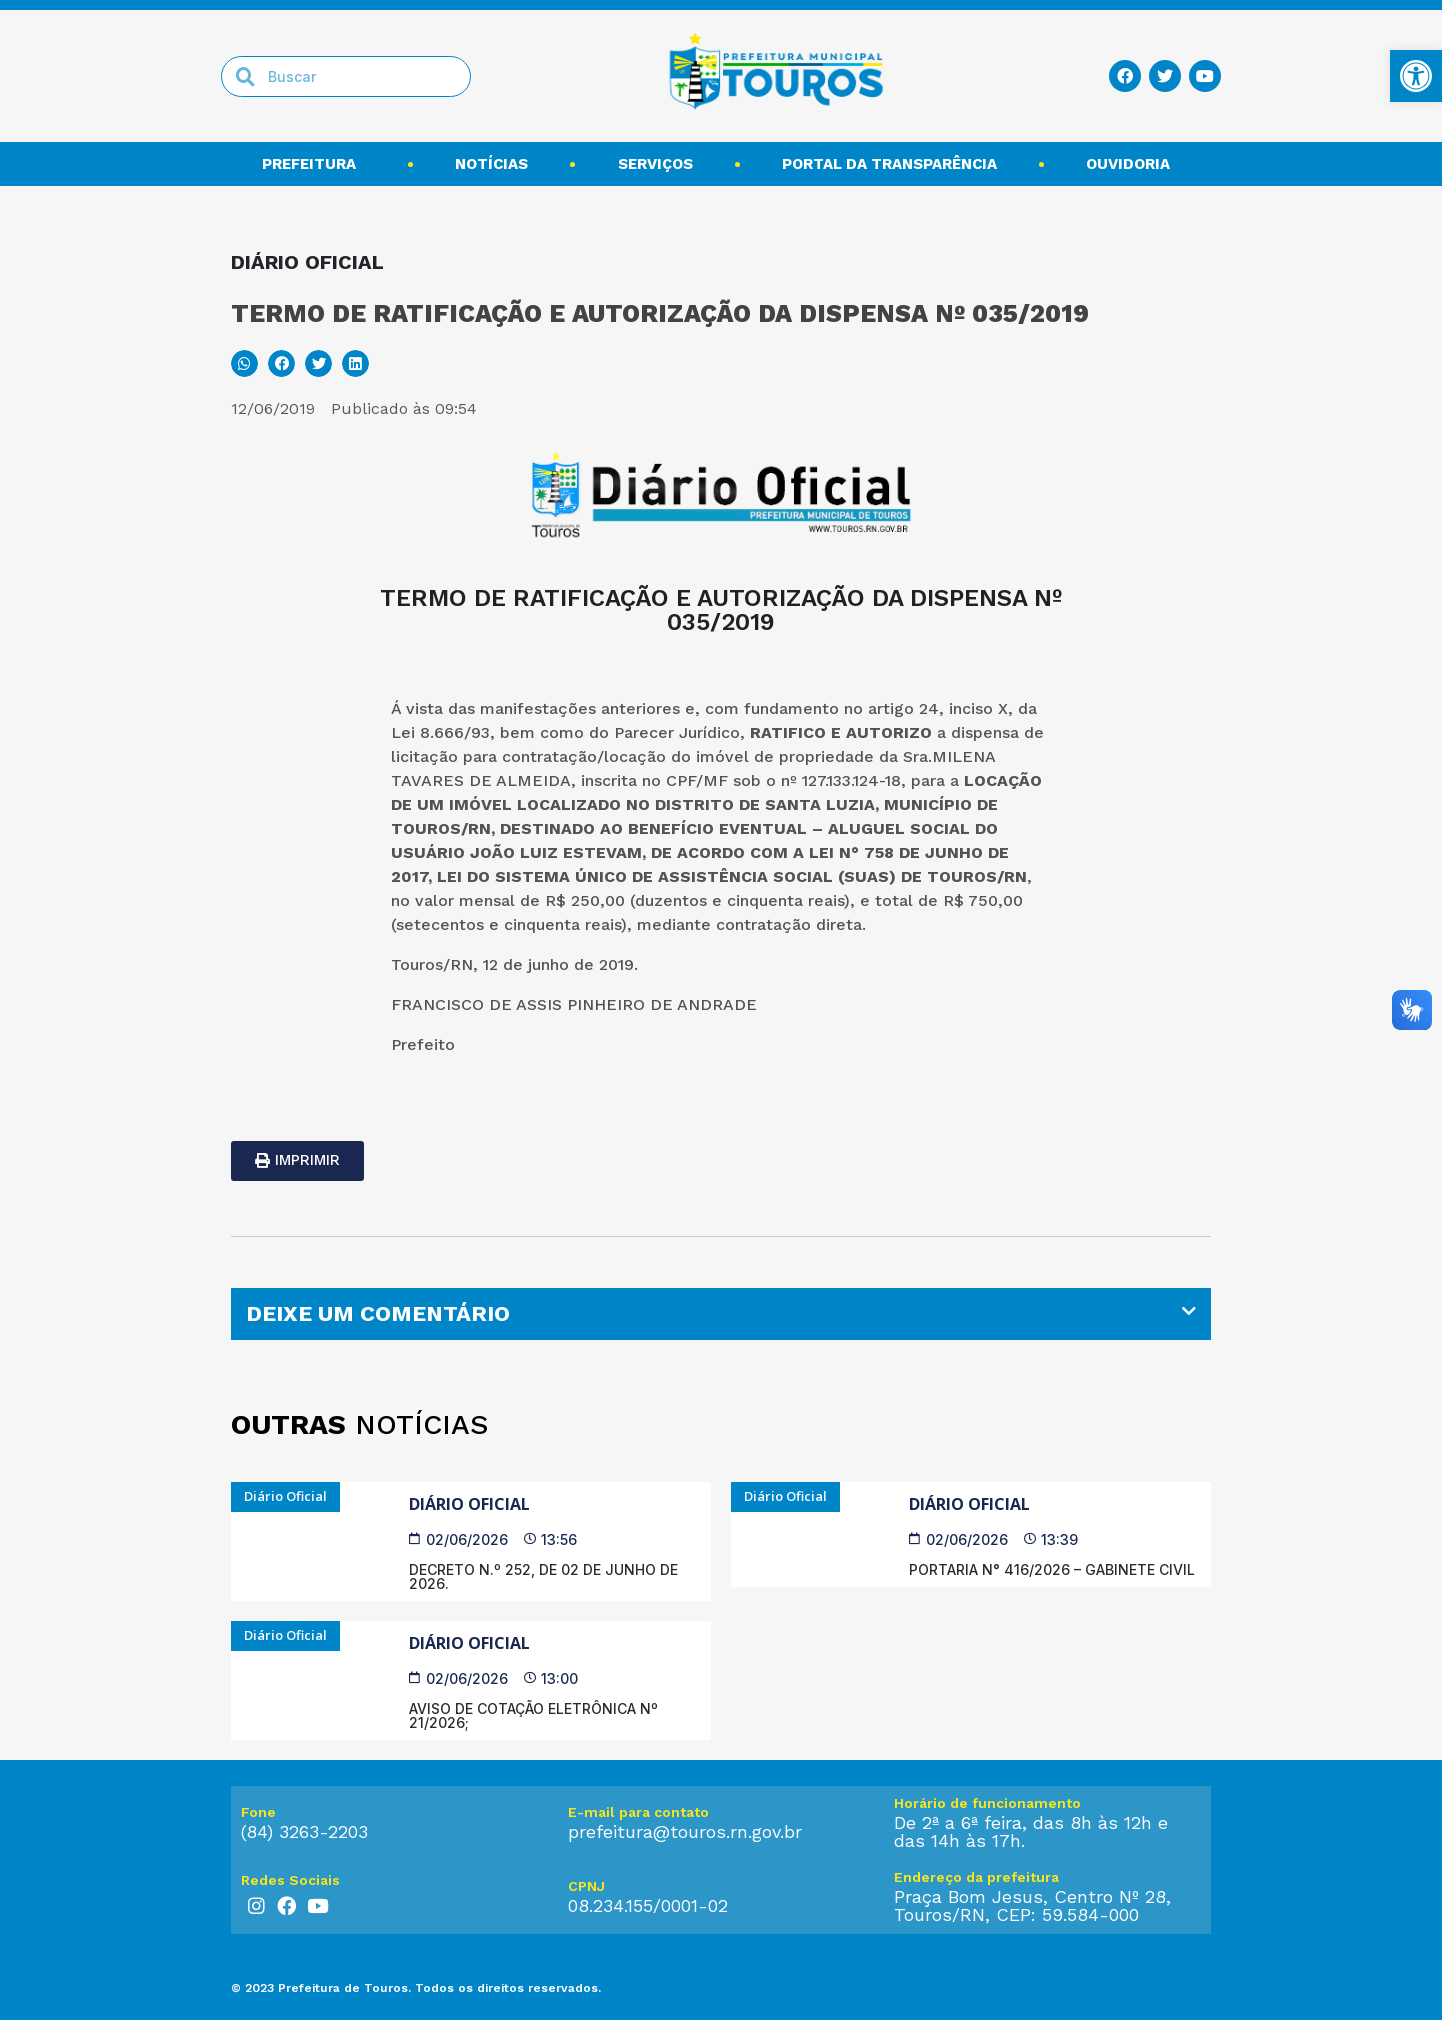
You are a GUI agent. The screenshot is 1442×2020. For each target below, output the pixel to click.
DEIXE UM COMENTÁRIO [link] (378, 1313)
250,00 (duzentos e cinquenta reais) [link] (710, 900)
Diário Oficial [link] (469, 1504)
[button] (244, 363)
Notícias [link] (491, 164)
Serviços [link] (655, 164)
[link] (1416, 76)
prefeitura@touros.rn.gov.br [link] (685, 1831)
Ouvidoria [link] (1133, 164)
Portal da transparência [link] (889, 164)
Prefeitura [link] (314, 164)
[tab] (721, 1314)
